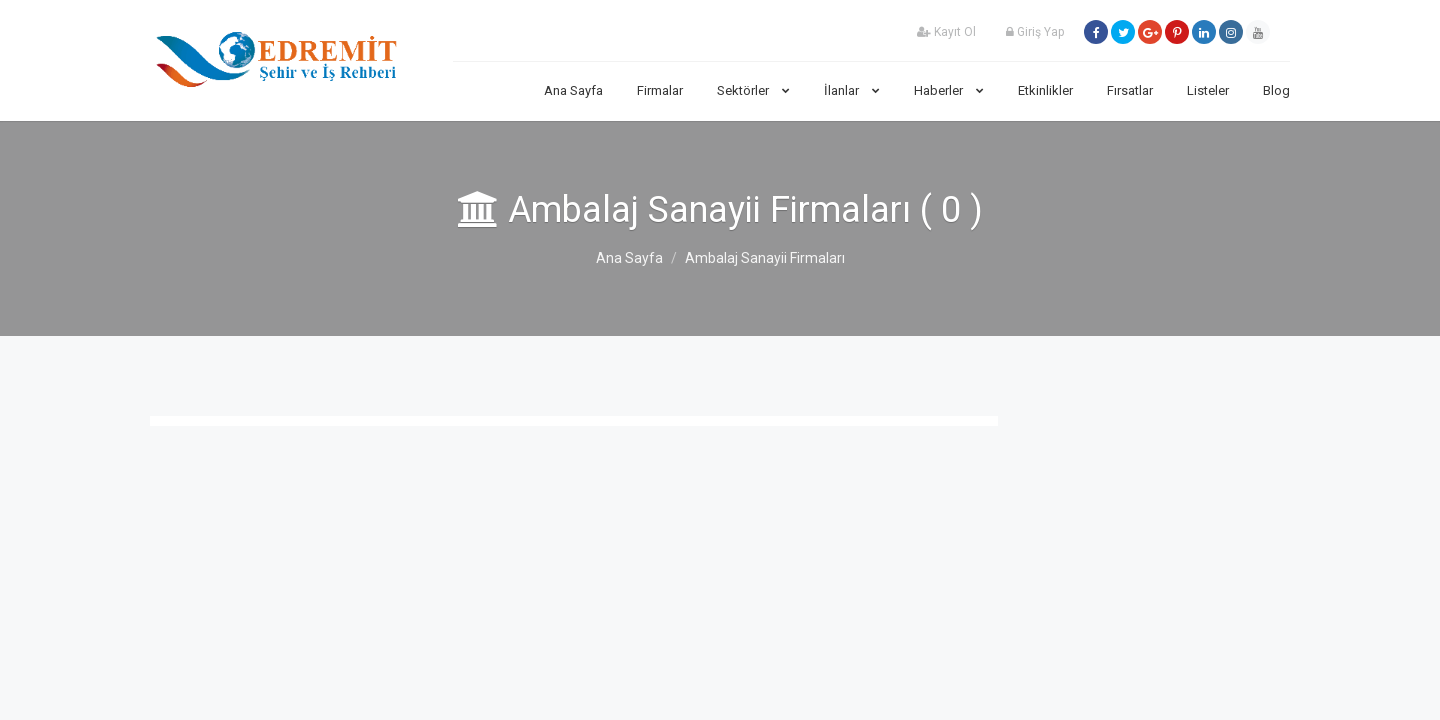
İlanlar (852, 90)
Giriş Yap (1035, 32)
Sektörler (753, 90)
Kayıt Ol (946, 32)
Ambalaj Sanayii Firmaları (765, 258)
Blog (1276, 90)
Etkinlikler (1045, 90)
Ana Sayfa (573, 90)
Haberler (949, 90)
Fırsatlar (1130, 90)
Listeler (1208, 90)
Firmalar (660, 90)
